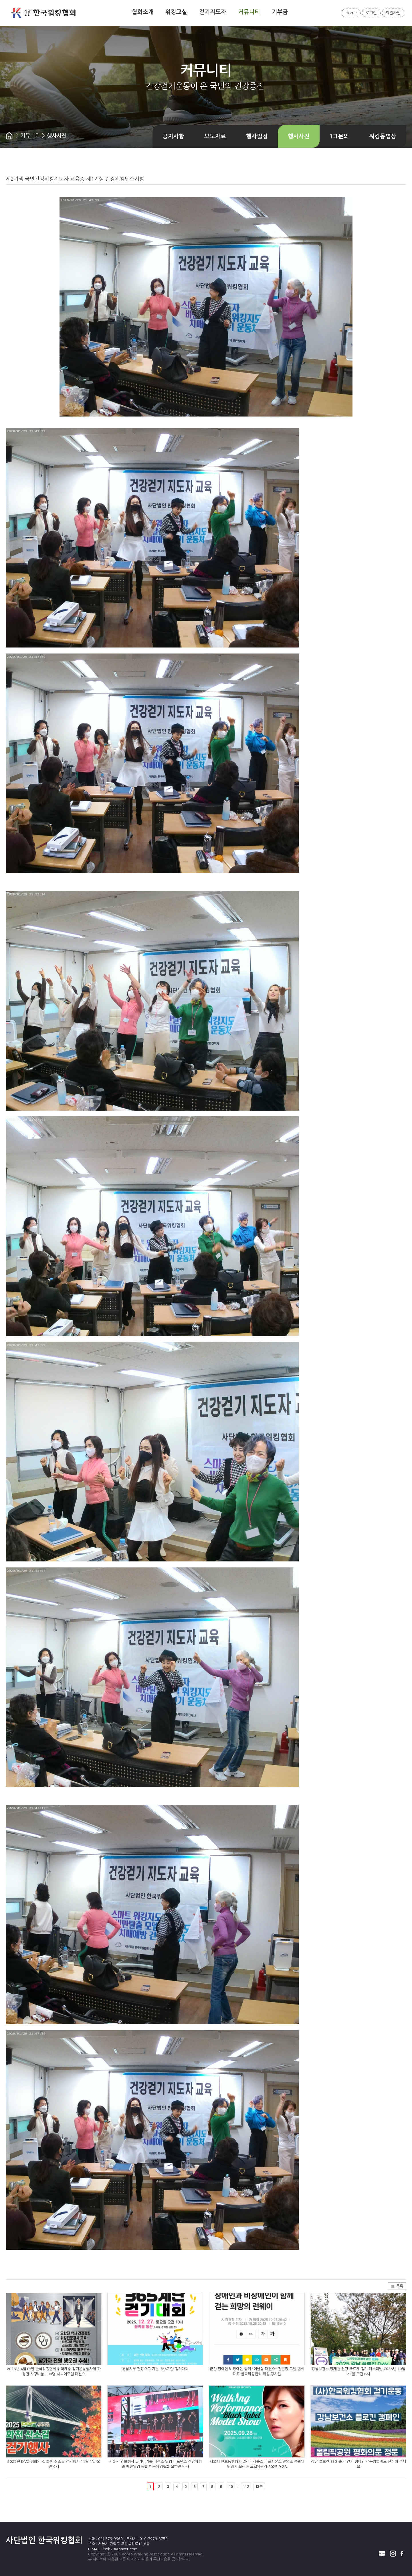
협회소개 (143, 12)
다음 (259, 2486)
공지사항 (173, 136)
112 (246, 2486)
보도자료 (215, 136)
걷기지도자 (212, 12)
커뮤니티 (249, 12)
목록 (397, 2286)
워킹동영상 (382, 136)
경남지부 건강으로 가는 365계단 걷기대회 (155, 2369)
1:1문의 (339, 136)
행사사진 (299, 136)
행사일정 (257, 136)
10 (231, 2486)
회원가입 (393, 13)
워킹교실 (176, 12)
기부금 (280, 12)
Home (351, 13)
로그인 (371, 13)
